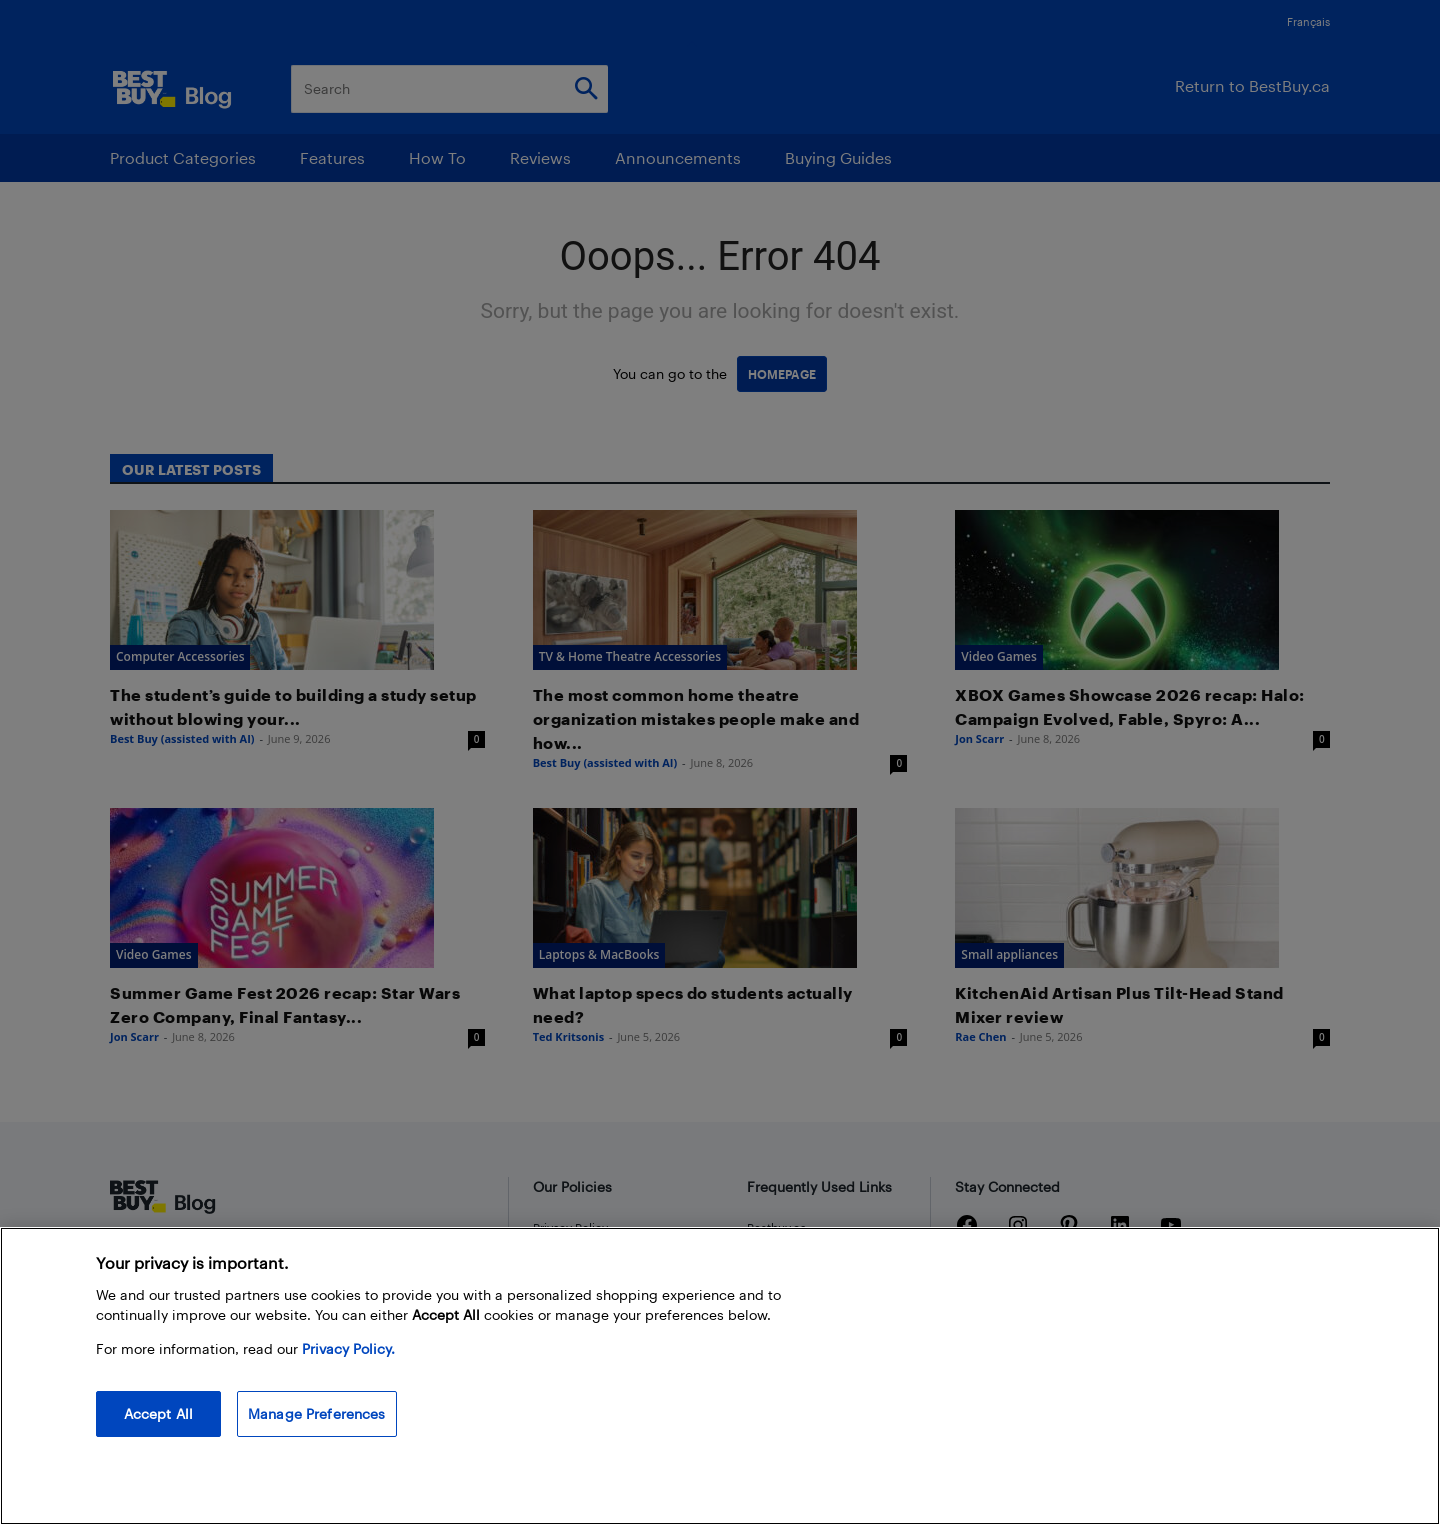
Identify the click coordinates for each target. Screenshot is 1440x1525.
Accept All (158, 1413)
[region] (720, 1376)
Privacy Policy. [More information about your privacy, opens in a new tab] (348, 1348)
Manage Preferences (317, 1413)
